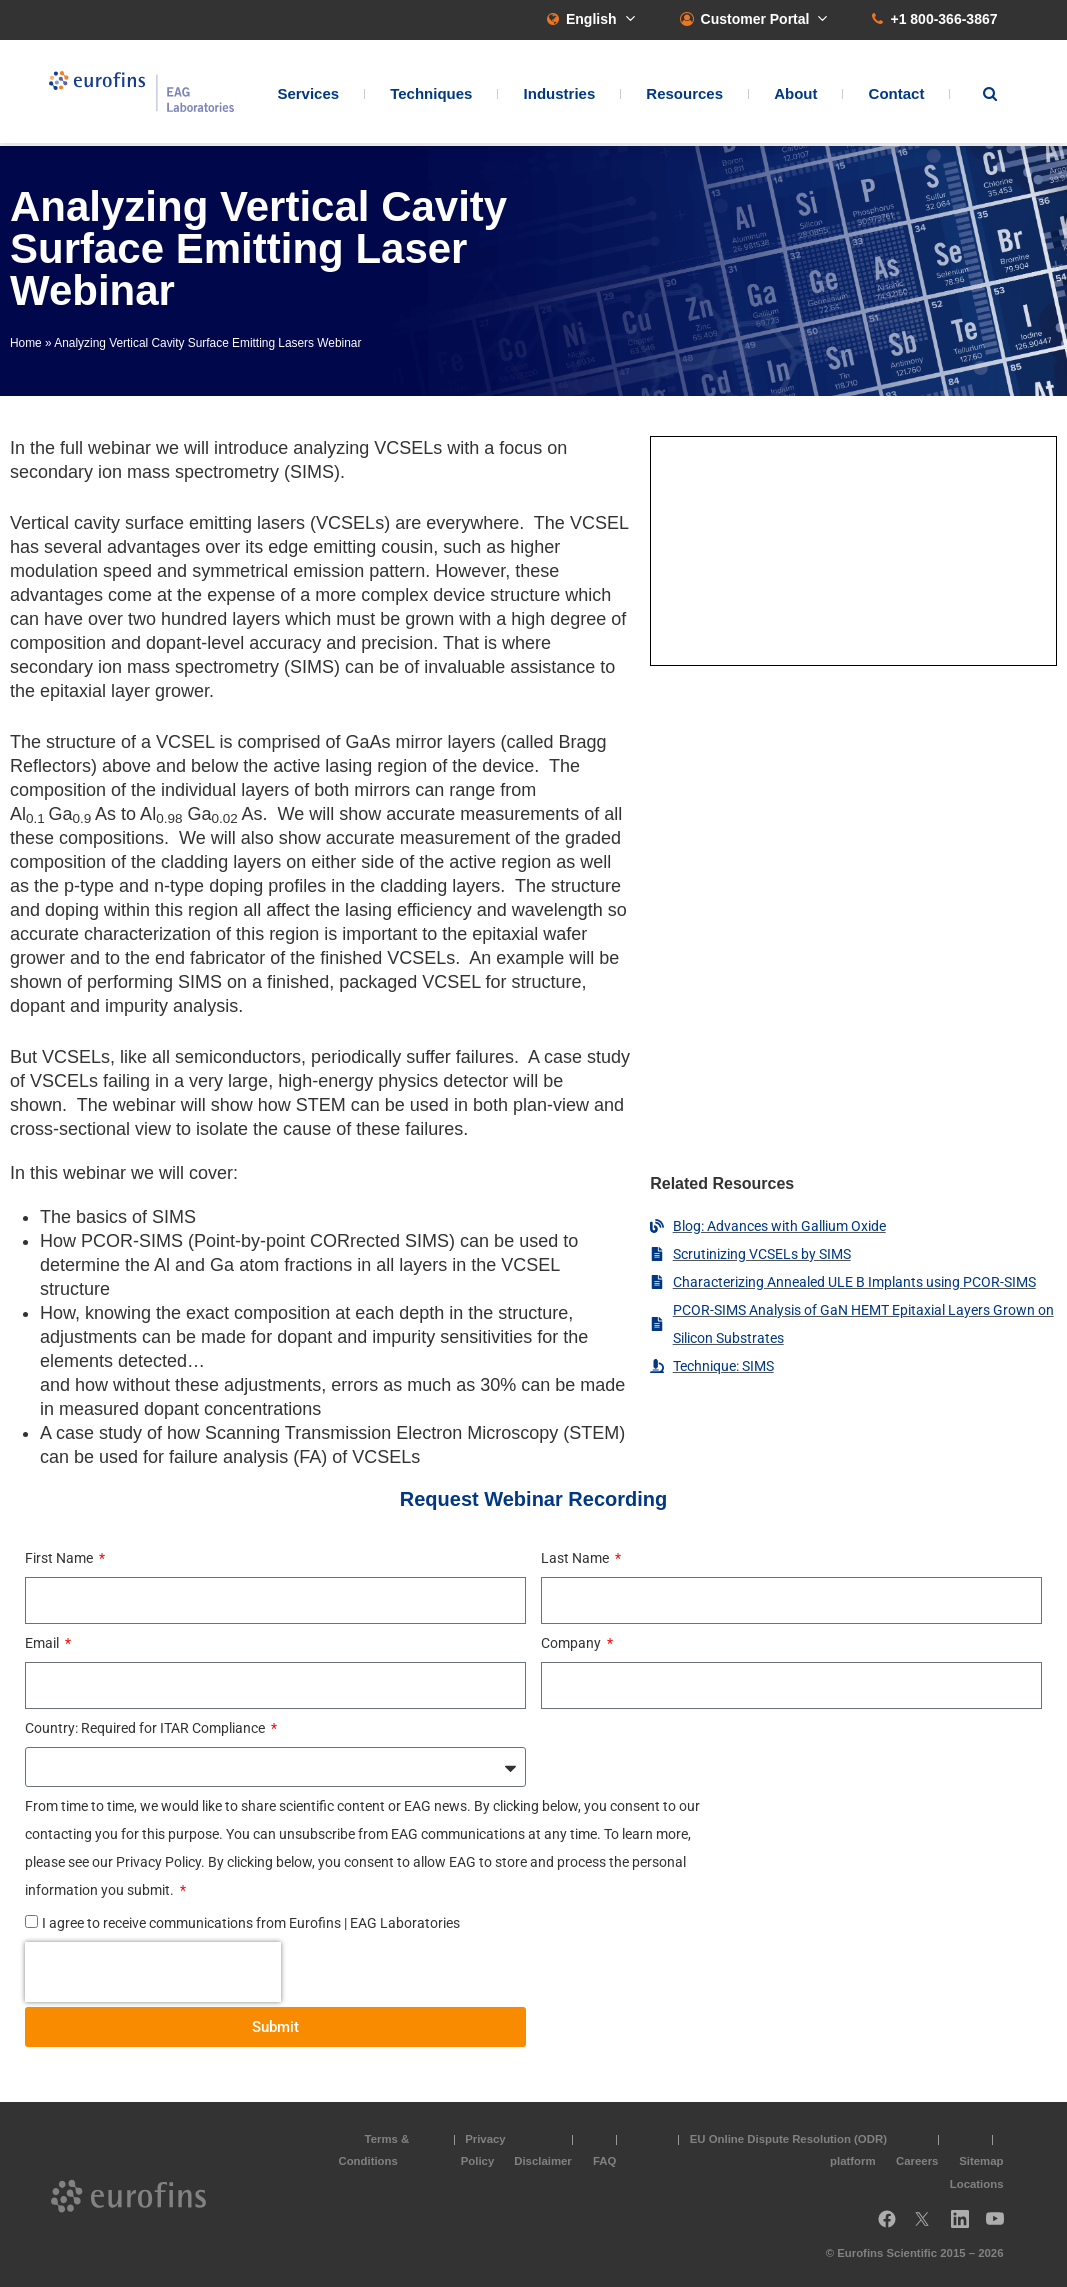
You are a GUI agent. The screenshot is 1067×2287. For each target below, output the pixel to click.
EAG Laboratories (149, 93)
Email (43, 1643)
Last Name (576, 1558)
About (795, 95)
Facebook (887, 2226)
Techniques (431, 95)
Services (308, 95)
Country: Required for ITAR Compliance (146, 1728)
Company (572, 1643)
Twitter (928, 2226)
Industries (560, 95)
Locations (977, 2184)
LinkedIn (966, 2226)
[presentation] (153, 1972)
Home (26, 343)
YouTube (1001, 2226)
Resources (684, 95)
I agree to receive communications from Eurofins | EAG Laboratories (251, 1923)
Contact (897, 95)
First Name (60, 1558)
